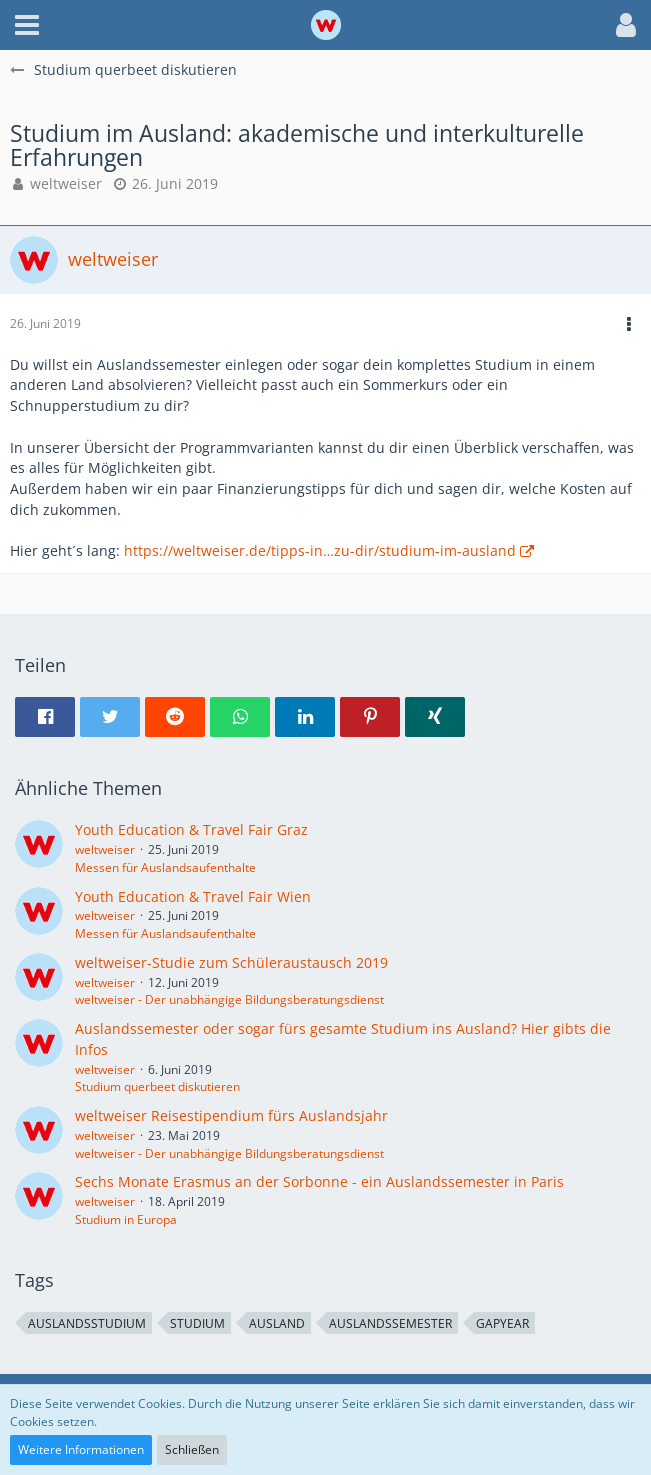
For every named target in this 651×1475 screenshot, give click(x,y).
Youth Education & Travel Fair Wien (193, 896)
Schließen (192, 1449)
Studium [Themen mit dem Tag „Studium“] (197, 1323)
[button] (27, 25)
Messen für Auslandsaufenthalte (165, 867)
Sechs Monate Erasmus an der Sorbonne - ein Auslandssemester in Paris (319, 1181)
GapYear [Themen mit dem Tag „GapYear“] (502, 1323)
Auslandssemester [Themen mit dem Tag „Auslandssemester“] (390, 1323)
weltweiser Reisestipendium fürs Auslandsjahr (231, 1115)
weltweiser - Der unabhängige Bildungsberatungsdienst (229, 999)
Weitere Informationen (81, 1449)
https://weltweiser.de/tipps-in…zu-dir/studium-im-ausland (320, 550)
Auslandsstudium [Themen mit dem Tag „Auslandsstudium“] (87, 1323)
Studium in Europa (126, 1219)
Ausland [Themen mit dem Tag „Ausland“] (277, 1323)
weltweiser (66, 183)
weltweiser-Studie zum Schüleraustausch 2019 (231, 962)
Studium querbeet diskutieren (157, 1086)
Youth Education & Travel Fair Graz (191, 829)
